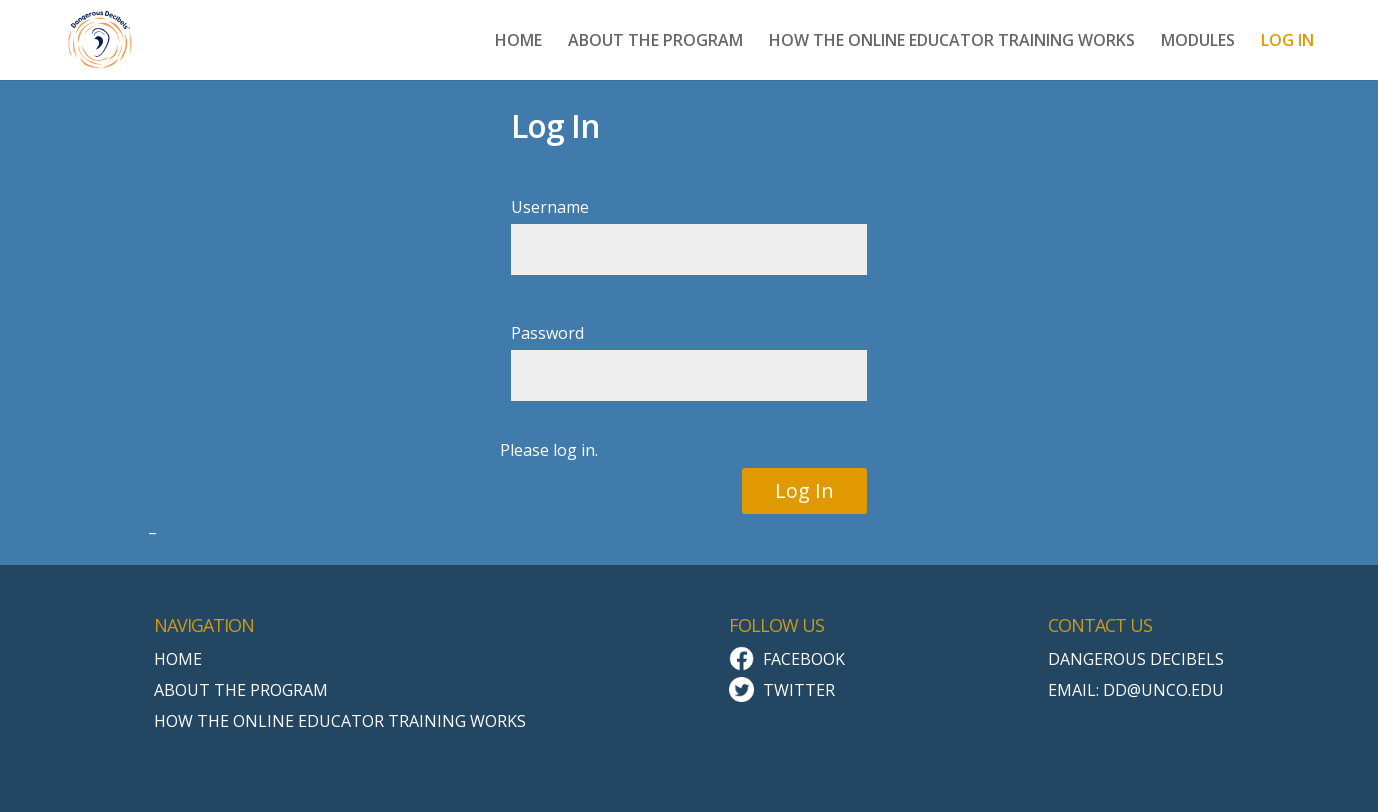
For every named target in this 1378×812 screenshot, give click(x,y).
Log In (804, 490)
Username (550, 207)
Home (178, 659)
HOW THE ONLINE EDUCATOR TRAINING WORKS (952, 42)
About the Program (241, 690)
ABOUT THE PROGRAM (655, 42)
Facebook (804, 659)
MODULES (1198, 42)
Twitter (799, 690)
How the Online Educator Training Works (340, 721)
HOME (518, 42)
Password (547, 333)
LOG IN (1287, 42)
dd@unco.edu (1163, 690)
